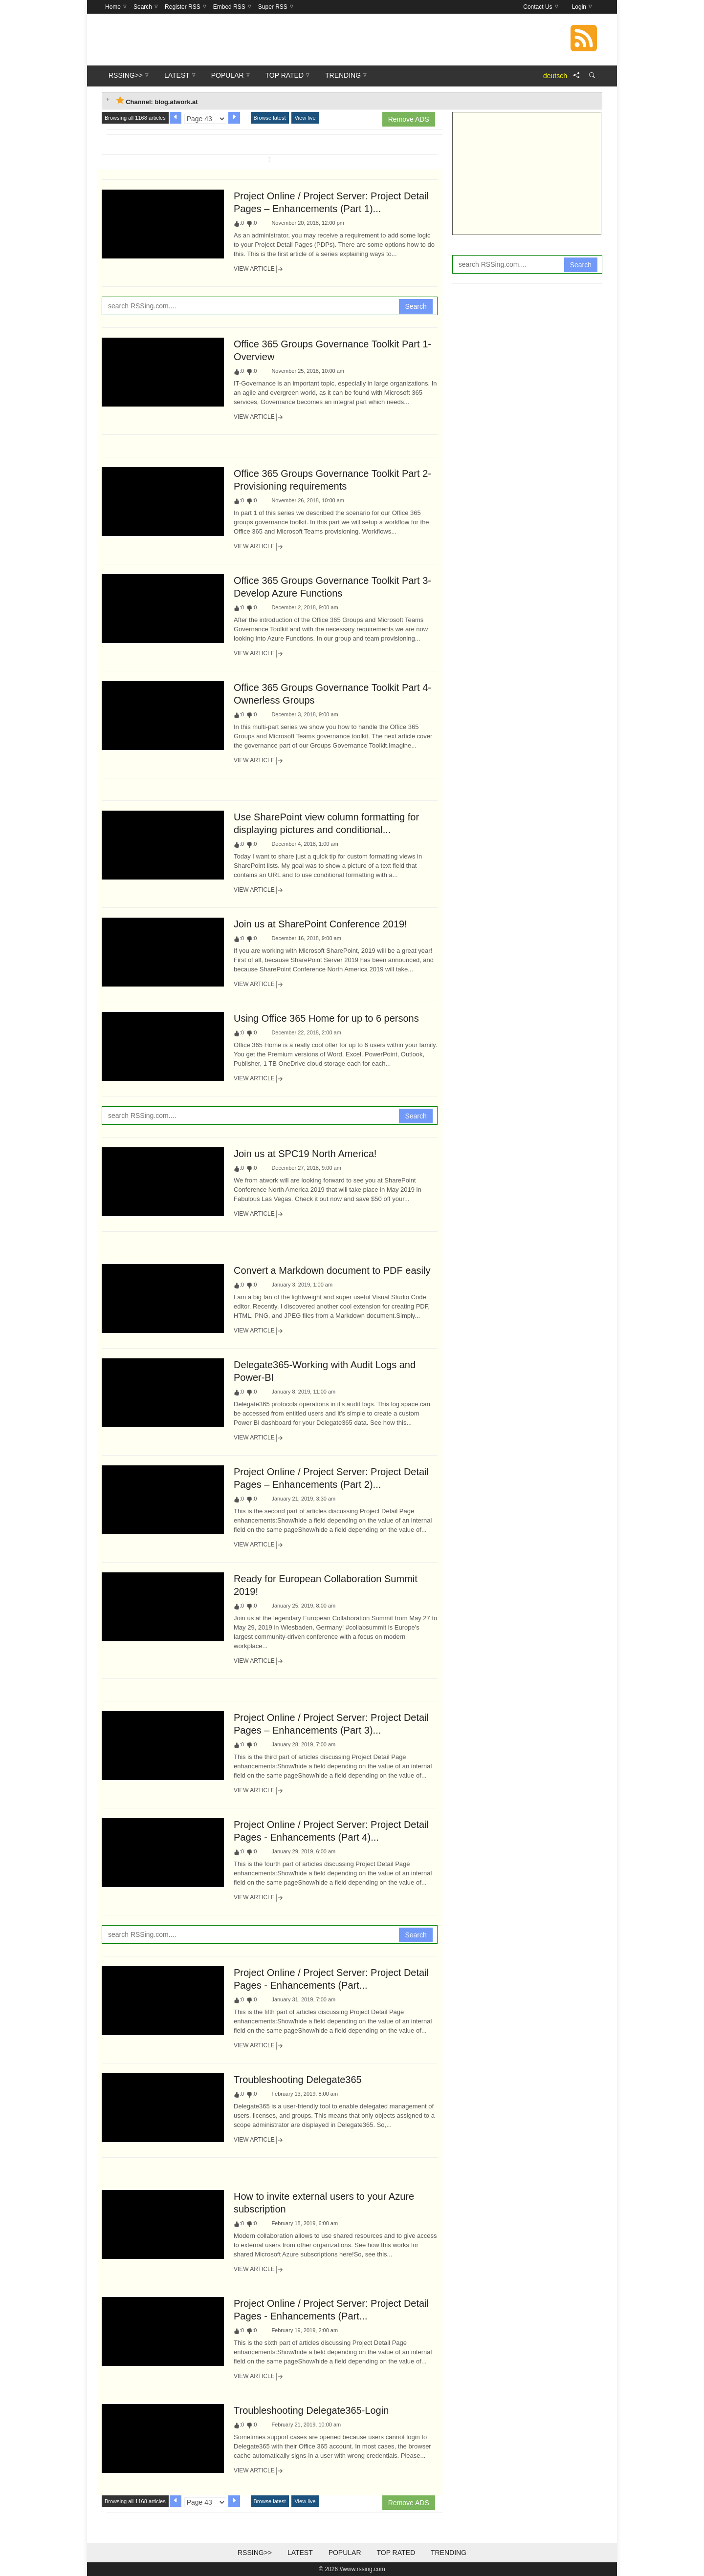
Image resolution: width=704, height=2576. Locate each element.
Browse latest (270, 118)
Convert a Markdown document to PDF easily (332, 1270)
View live (304, 118)
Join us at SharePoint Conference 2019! (320, 924)
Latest (300, 2552)
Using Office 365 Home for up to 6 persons (326, 1018)
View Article (259, 269)
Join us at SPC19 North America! (305, 1153)
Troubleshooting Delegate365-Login (311, 2410)
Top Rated (395, 2552)
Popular (345, 2552)
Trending (448, 2552)
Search (415, 306)
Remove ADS (408, 119)
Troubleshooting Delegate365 (298, 2079)
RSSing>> (255, 2552)
